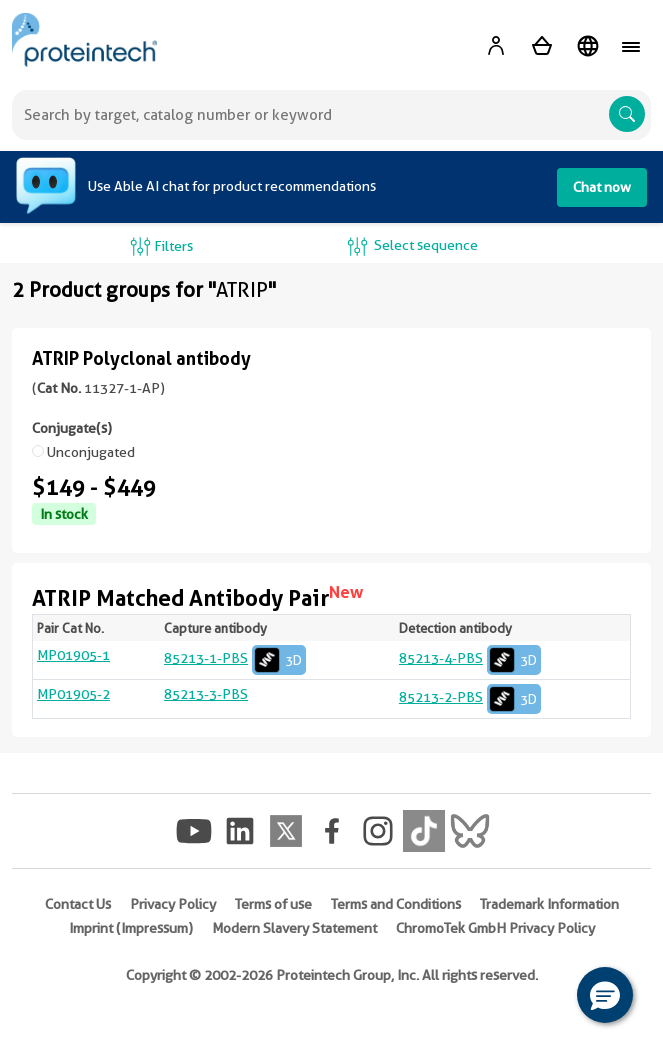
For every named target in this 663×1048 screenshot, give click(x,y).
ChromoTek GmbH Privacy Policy (495, 928)
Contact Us (78, 904)
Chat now (602, 187)
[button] (605, 995)
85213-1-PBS (235, 658)
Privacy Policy (173, 904)
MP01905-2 (73, 694)
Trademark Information (549, 904)
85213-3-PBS (206, 694)
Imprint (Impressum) (131, 928)
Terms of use (273, 904)
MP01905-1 (73, 655)
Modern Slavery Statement (294, 928)
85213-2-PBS (470, 697)
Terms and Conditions (396, 904)
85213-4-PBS (470, 658)
